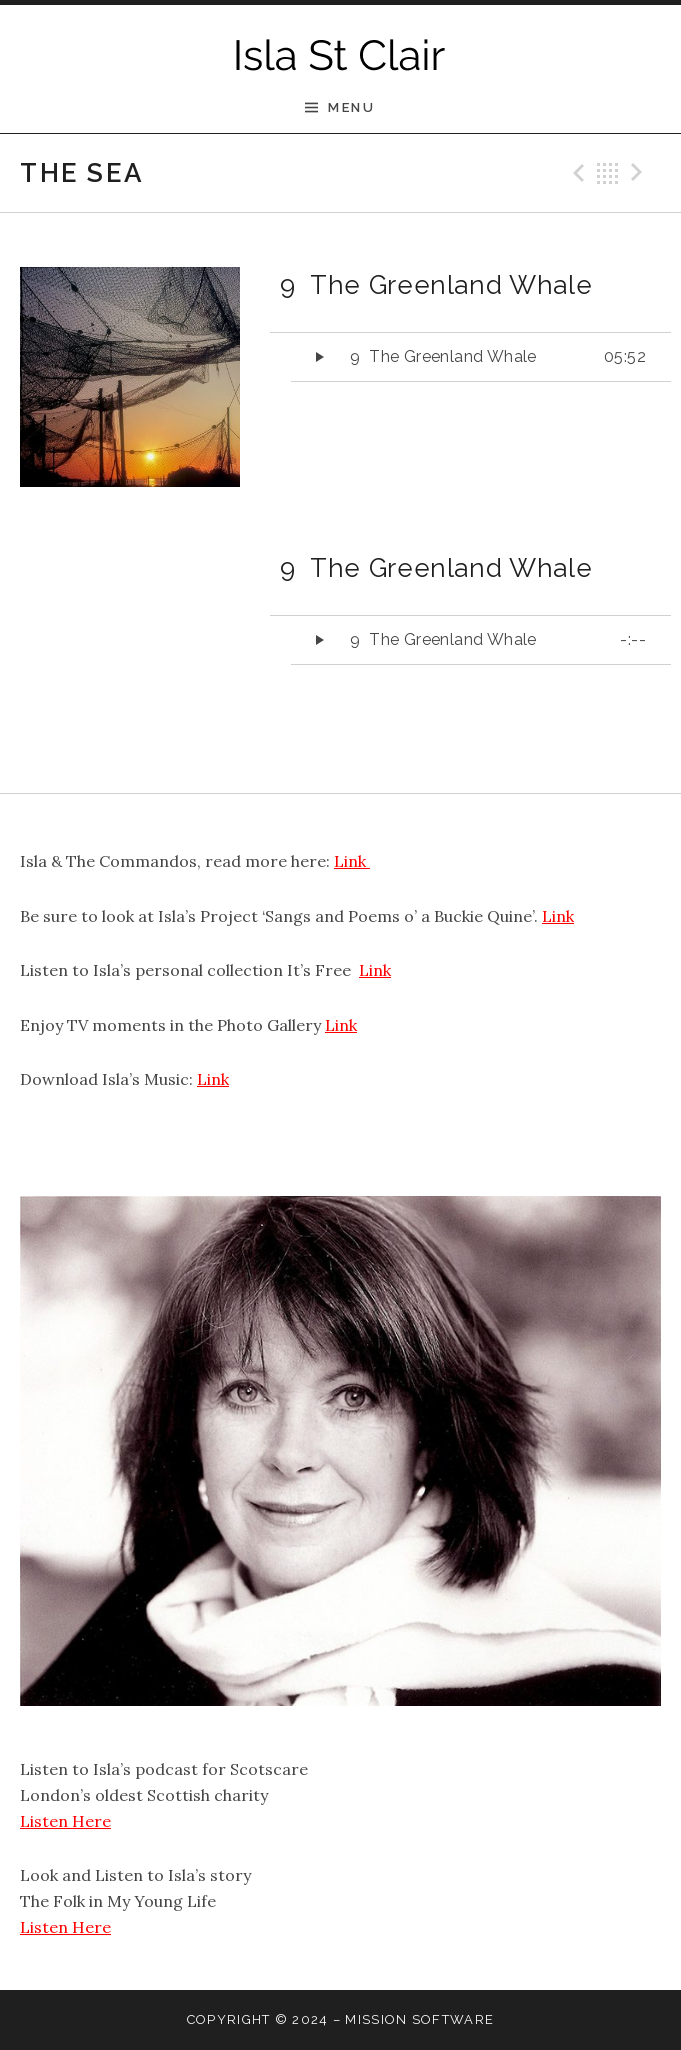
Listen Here (65, 1821)
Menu (351, 107)
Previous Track (576, 173)
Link (352, 861)
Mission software (419, 2019)
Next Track (640, 173)
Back (608, 173)
